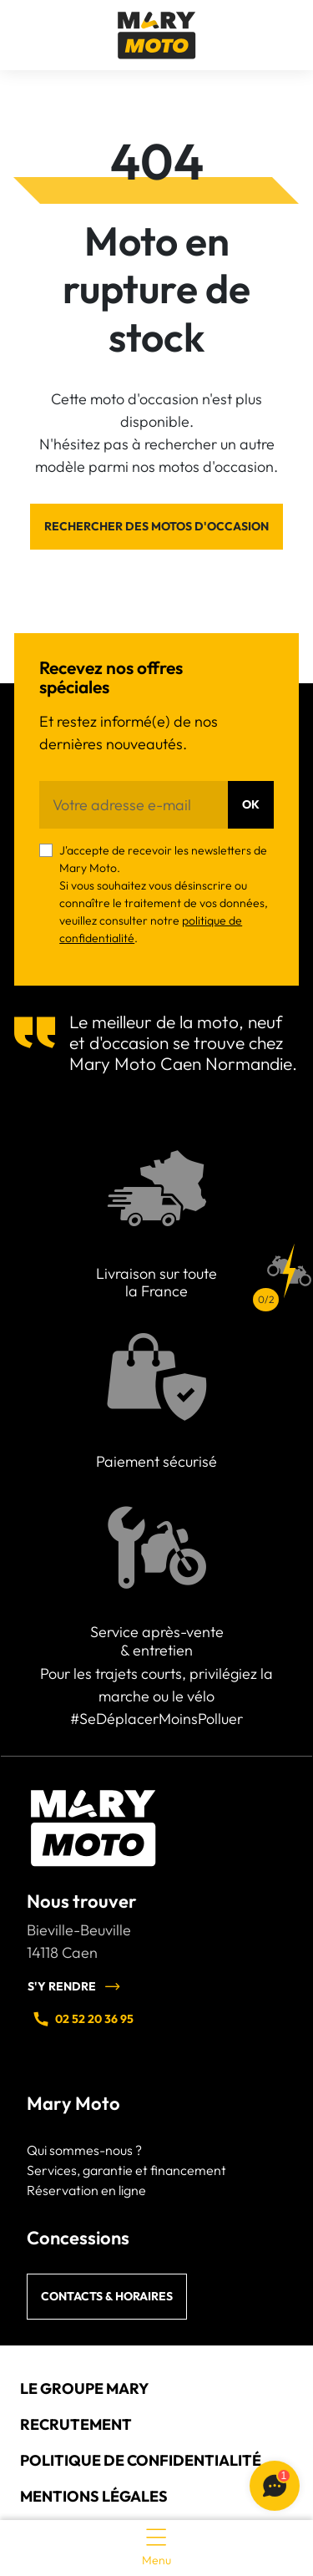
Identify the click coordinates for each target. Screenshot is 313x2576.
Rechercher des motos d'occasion (156, 526)
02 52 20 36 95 (83, 2019)
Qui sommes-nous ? (84, 2150)
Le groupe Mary (84, 2388)
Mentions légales (94, 2496)
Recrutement (76, 2424)
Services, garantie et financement (126, 2170)
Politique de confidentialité (140, 2460)
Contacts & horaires (107, 2296)
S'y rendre (74, 1986)
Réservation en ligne (86, 2190)
